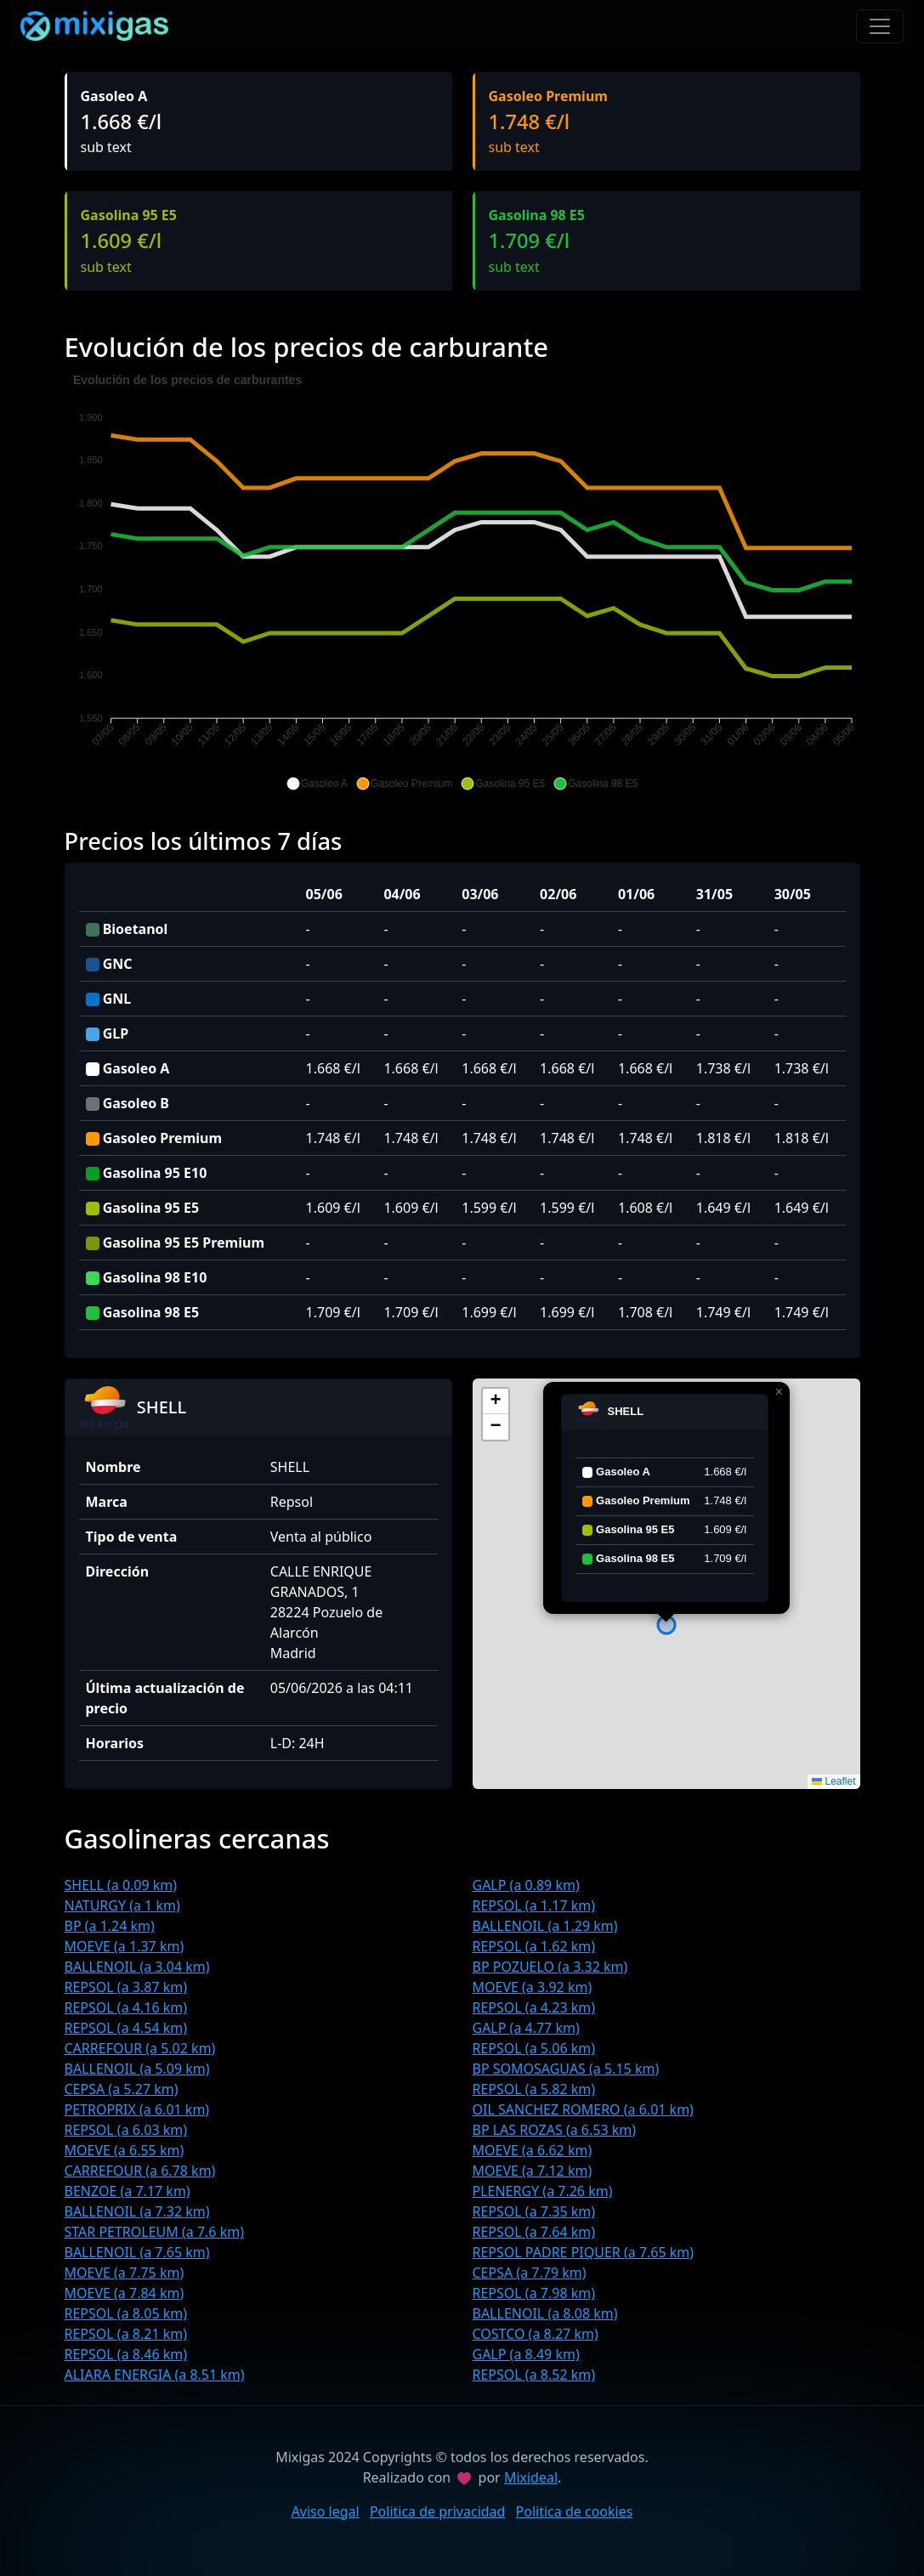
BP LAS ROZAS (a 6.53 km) (555, 2129)
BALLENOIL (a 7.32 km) (137, 2211)
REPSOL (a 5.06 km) (534, 2048)
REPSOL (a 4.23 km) (534, 2007)
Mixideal (531, 2477)
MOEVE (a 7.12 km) (532, 2170)
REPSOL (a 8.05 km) (126, 2313)
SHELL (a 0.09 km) (121, 1885)
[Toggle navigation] (880, 26)
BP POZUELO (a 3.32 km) (550, 1966)
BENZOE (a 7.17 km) (127, 2191)
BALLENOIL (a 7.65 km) (137, 2252)
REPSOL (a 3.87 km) (126, 1987)
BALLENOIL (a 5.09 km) (137, 2068)
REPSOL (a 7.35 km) (534, 2211)
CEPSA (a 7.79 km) (530, 2272)
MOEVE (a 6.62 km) (532, 2150)
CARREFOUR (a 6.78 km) (140, 2170)
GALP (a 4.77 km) (526, 2027)
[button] (317, 783)
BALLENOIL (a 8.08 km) (545, 2313)
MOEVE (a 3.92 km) (532, 1987)
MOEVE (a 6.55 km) (124, 2150)
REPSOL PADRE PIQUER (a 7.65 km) (583, 2252)
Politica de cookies (574, 2511)
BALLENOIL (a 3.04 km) (137, 1966)
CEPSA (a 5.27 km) (122, 2089)
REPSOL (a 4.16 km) (126, 2007)
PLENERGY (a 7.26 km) (543, 2191)
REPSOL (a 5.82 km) (534, 2089)
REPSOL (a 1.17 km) (534, 1905)
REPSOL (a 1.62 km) (534, 1946)
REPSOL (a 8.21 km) (126, 2333)
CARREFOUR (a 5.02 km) (140, 2048)
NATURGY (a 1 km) (122, 1905)
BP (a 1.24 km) (110, 1925)
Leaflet (833, 1781)
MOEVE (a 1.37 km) (124, 1946)
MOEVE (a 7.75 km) (124, 2272)
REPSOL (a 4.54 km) (126, 2027)
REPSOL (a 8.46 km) (126, 2354)
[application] (462, 582)
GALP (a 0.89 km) (526, 1885)
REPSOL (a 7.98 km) (534, 2293)
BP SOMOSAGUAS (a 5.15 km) (566, 2068)
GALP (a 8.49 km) (526, 2354)
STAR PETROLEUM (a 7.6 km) (154, 2231)
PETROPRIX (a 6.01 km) (137, 2109)
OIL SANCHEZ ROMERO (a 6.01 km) (583, 2109)
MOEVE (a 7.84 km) (124, 2293)
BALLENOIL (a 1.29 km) (545, 1925)
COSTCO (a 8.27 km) (535, 2333)
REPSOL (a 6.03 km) (126, 2129)
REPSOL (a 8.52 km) (534, 2374)
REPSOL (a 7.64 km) (534, 2231)
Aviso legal (326, 2511)
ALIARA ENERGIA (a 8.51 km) (155, 2374)
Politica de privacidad (438, 2511)
